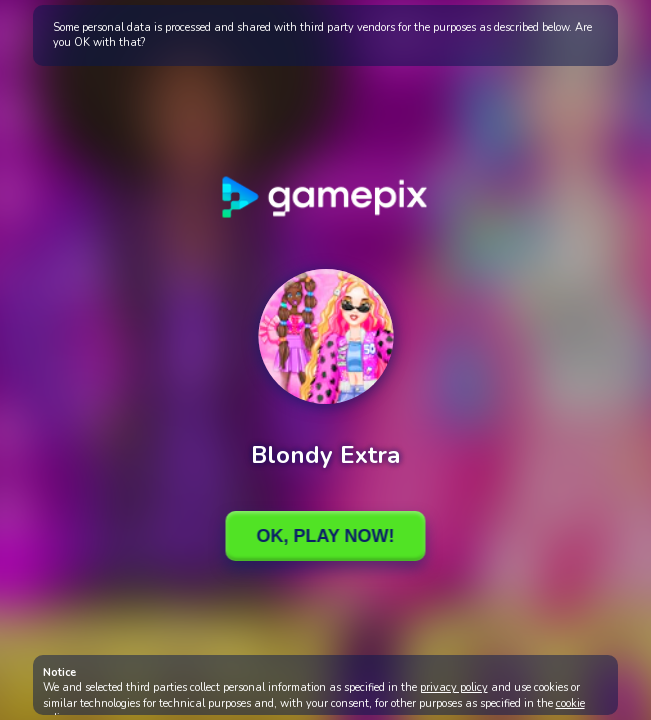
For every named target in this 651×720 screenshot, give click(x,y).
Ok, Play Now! (325, 536)
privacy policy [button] (454, 687)
